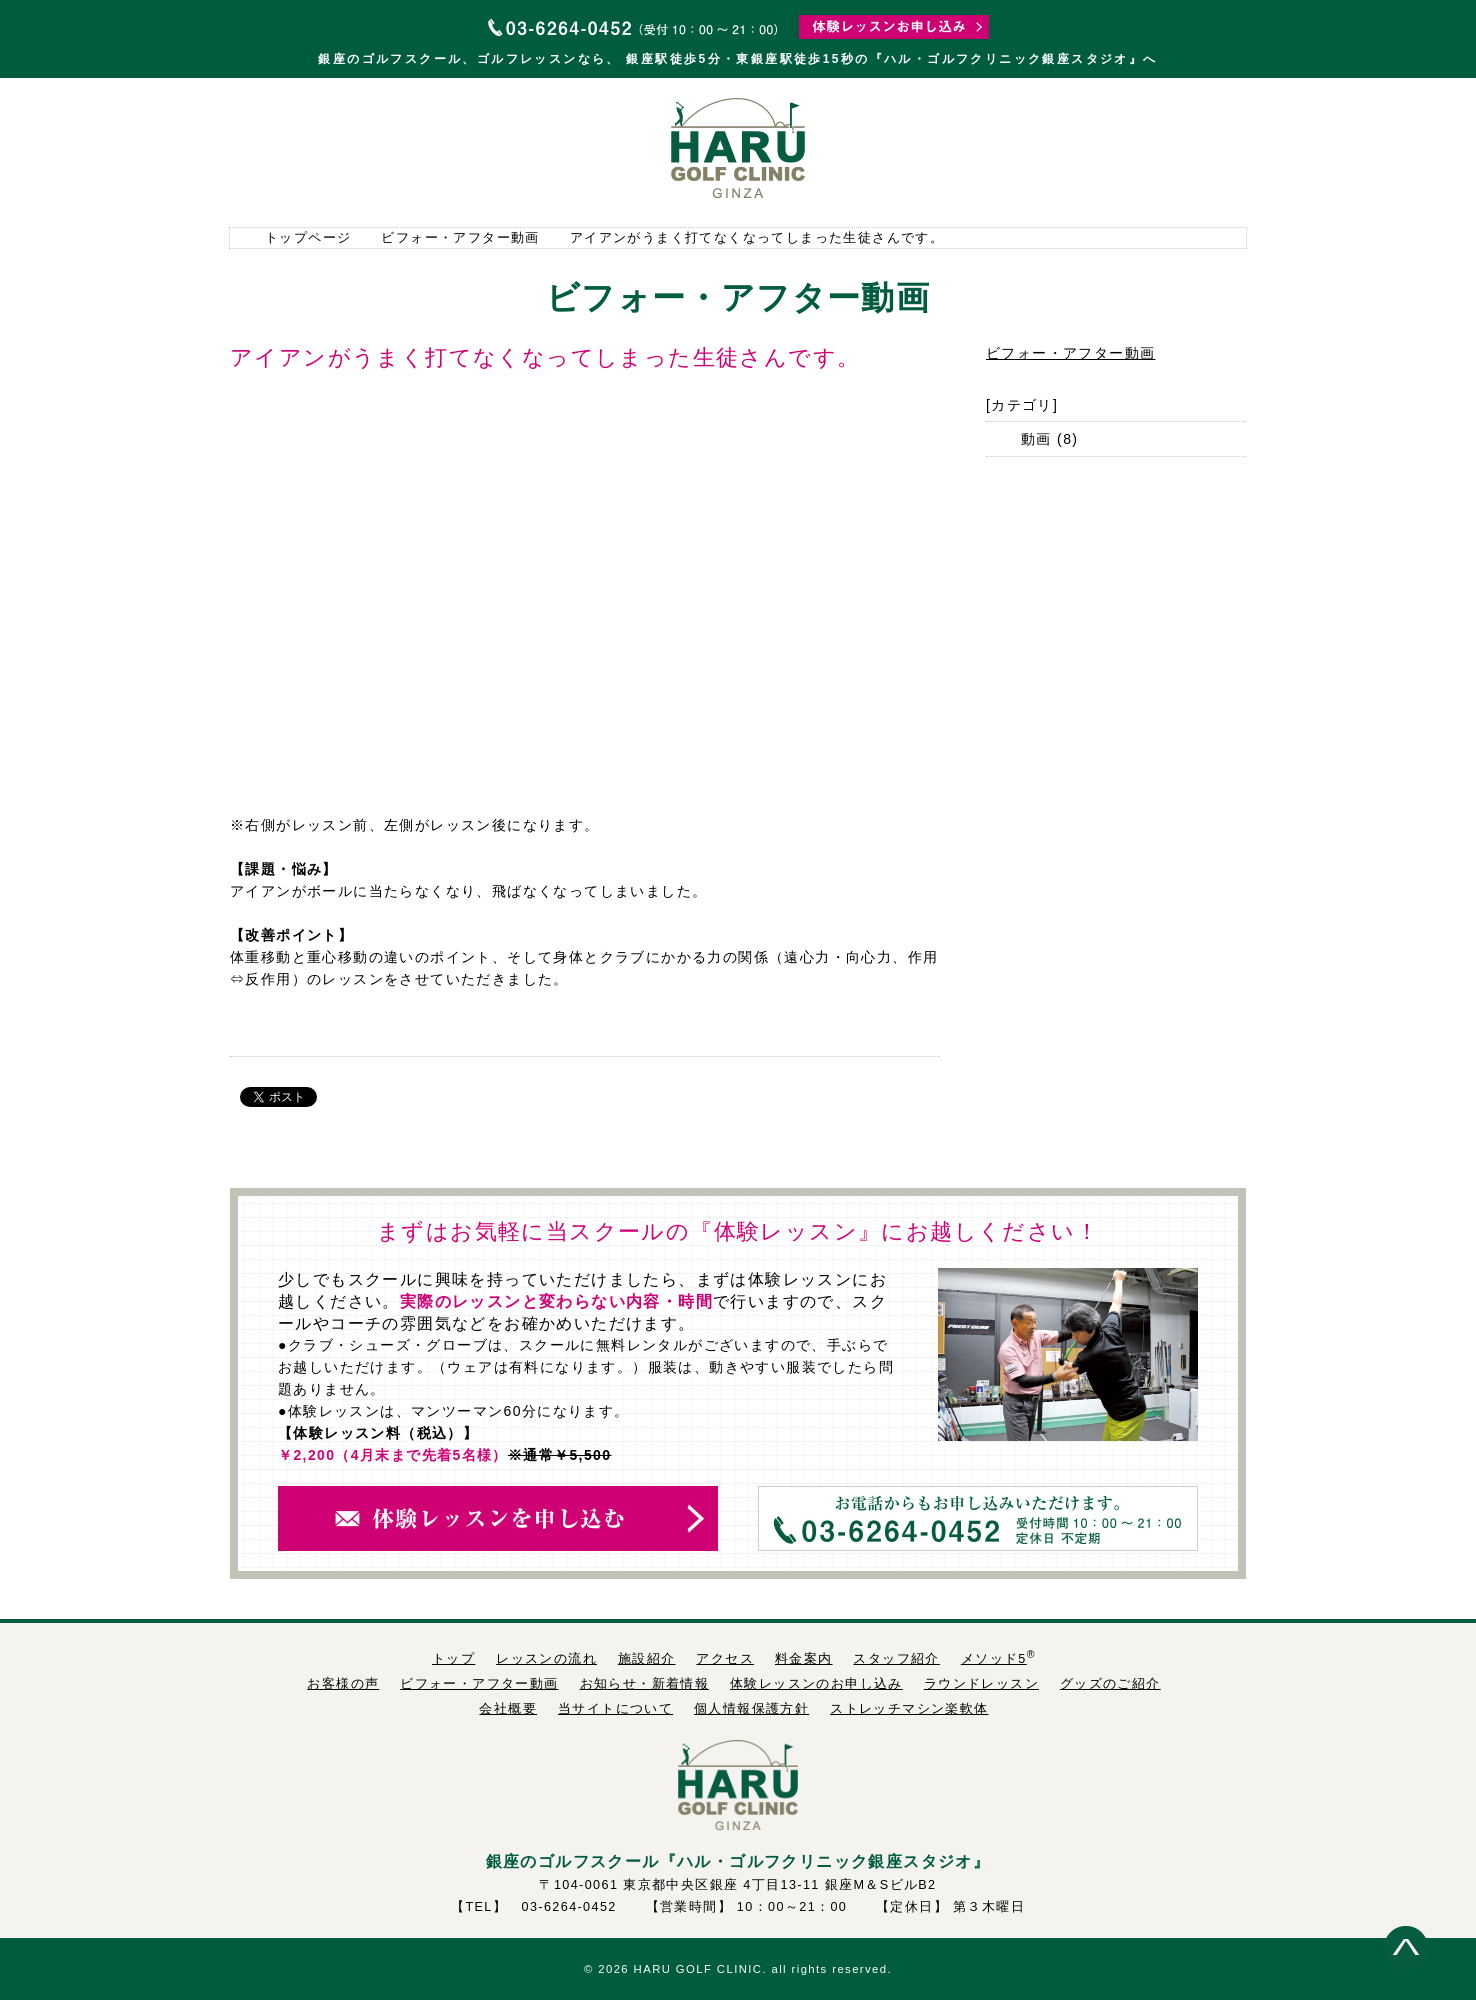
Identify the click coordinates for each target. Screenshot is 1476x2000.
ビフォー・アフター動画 (460, 238)
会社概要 (508, 1709)
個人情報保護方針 (751, 1709)
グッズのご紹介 (1110, 1684)
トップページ (295, 150)
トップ (453, 1659)
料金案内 (1051, 150)
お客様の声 (343, 1684)
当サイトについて (615, 1709)
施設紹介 (555, 150)
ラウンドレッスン (981, 1684)
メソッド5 (994, 1659)
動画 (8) (1049, 439)
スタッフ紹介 (1181, 150)
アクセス (921, 150)
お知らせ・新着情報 (645, 1684)
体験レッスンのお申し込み (816, 1684)
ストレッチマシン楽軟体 (909, 1709)
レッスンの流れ (425, 150)
